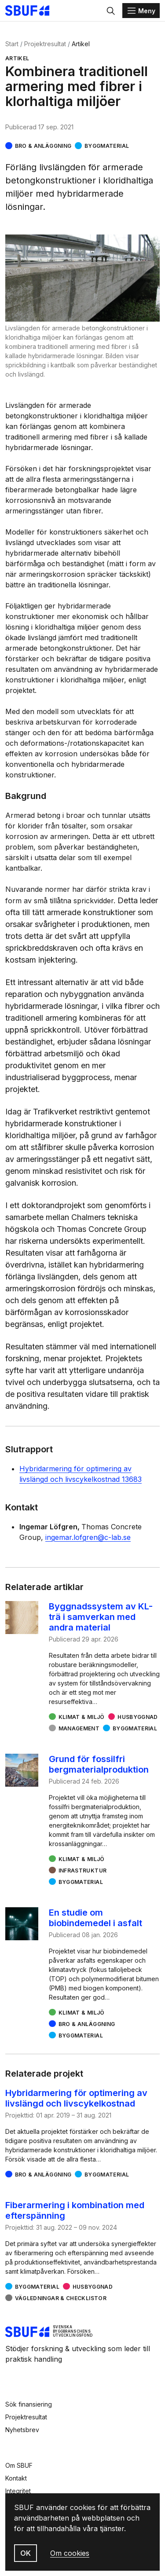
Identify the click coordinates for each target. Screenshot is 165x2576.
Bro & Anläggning (43, 146)
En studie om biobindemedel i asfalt (95, 1917)
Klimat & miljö (82, 1717)
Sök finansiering (28, 2404)
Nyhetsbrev (22, 2429)
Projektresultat (45, 44)
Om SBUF (19, 2465)
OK (25, 2553)
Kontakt (16, 2478)
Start (11, 44)
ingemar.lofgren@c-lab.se (88, 1537)
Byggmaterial (106, 146)
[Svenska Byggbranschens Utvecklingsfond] (31, 10)
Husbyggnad (137, 1717)
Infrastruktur (83, 1870)
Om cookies (69, 2553)
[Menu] (141, 10)
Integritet (18, 2491)
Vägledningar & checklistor (60, 2298)
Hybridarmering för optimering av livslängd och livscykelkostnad (76, 2098)
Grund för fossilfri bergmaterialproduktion (99, 1764)
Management (79, 1728)
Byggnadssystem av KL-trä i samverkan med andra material (101, 1617)
